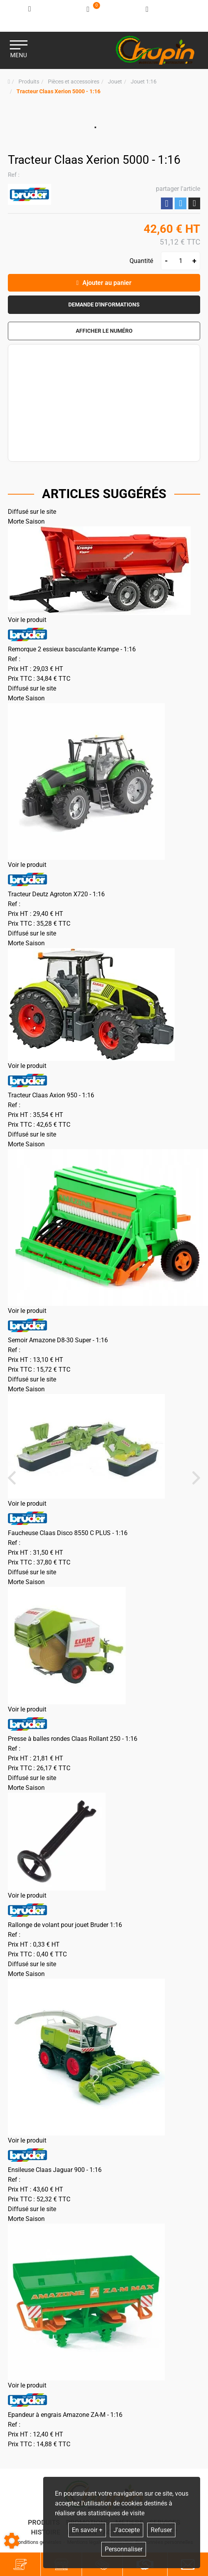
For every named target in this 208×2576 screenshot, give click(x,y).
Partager (167, 203)
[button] (58, 91)
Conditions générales (38, 2542)
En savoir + (87, 2530)
